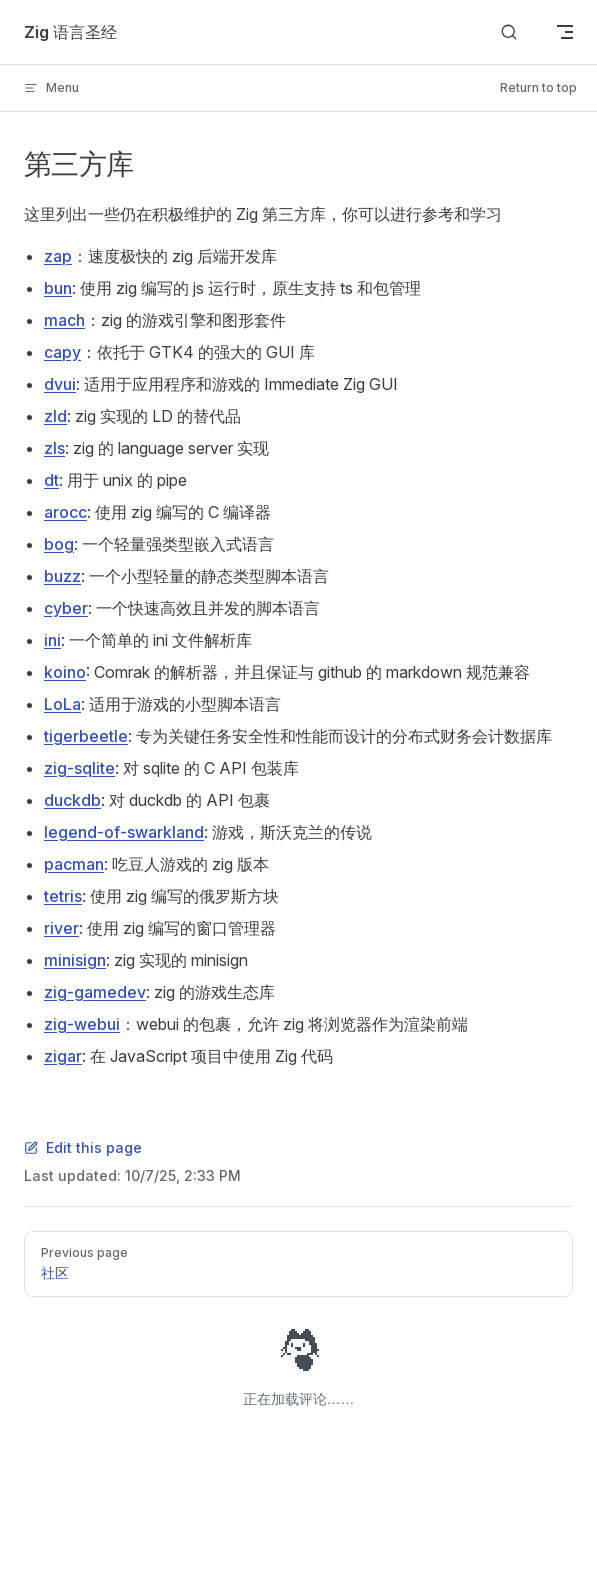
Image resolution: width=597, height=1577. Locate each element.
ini (52, 640)
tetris (63, 896)
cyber (66, 608)
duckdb (72, 800)
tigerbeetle (86, 736)
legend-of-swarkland (124, 832)
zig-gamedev (95, 992)
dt (51, 480)
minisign (75, 960)
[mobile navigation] (565, 32)
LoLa (62, 704)
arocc (65, 512)
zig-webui (82, 1024)
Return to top (538, 87)
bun (58, 288)
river (61, 928)
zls (54, 448)
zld (55, 416)
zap (58, 256)
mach (64, 320)
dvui (60, 384)
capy (62, 352)
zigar (63, 1056)
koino (65, 672)
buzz (62, 576)
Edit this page (83, 1147)
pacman (74, 864)
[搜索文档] (509, 32)
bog (59, 544)
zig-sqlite (79, 768)
